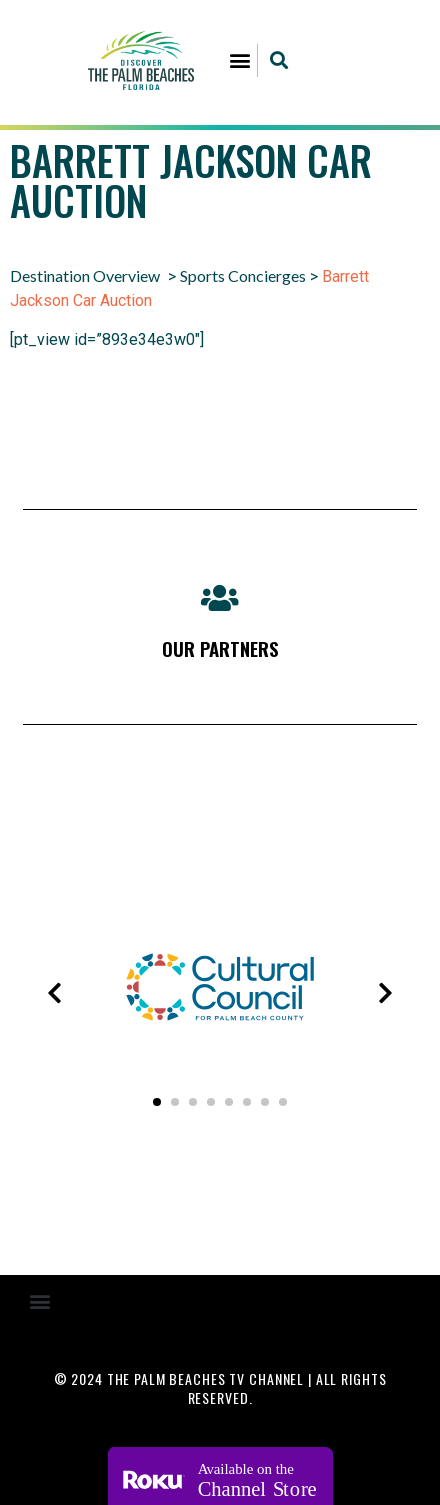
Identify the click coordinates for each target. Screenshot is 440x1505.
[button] (240, 60)
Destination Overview (85, 275)
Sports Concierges (243, 275)
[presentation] (54, 993)
